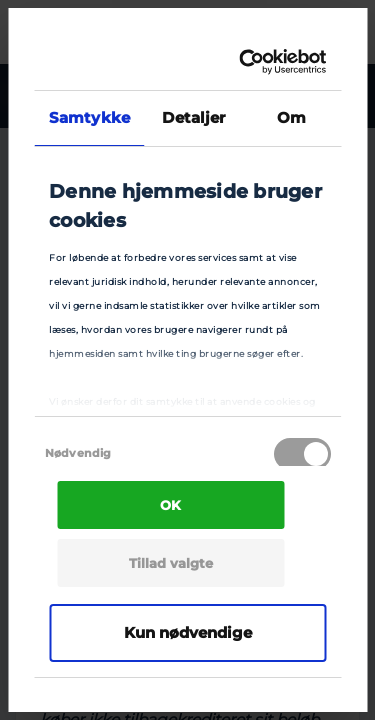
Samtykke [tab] (89, 117)
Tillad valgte (171, 563)
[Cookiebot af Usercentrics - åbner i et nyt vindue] (248, 62)
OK (170, 505)
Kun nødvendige (188, 632)
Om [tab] (291, 117)
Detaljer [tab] (193, 117)
